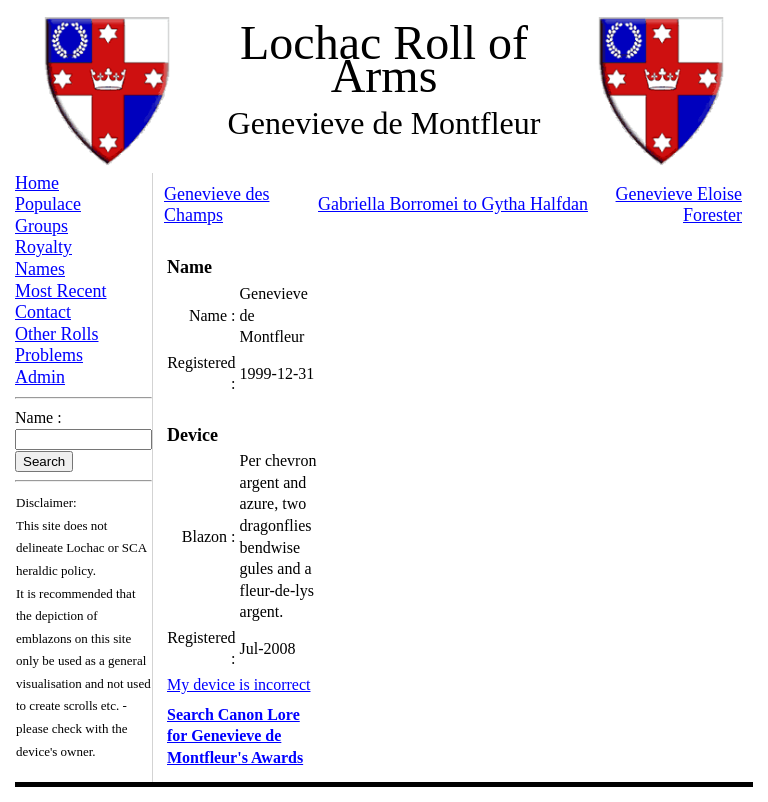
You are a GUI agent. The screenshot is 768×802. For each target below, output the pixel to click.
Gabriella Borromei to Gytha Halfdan (453, 204)
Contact (43, 312)
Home (37, 183)
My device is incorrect (239, 684)
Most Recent (61, 291)
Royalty (43, 247)
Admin (40, 377)
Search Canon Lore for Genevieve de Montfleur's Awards (235, 736)
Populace (48, 204)
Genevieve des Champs (216, 205)
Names (40, 269)
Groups (41, 226)
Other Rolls (57, 334)
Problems (49, 355)
